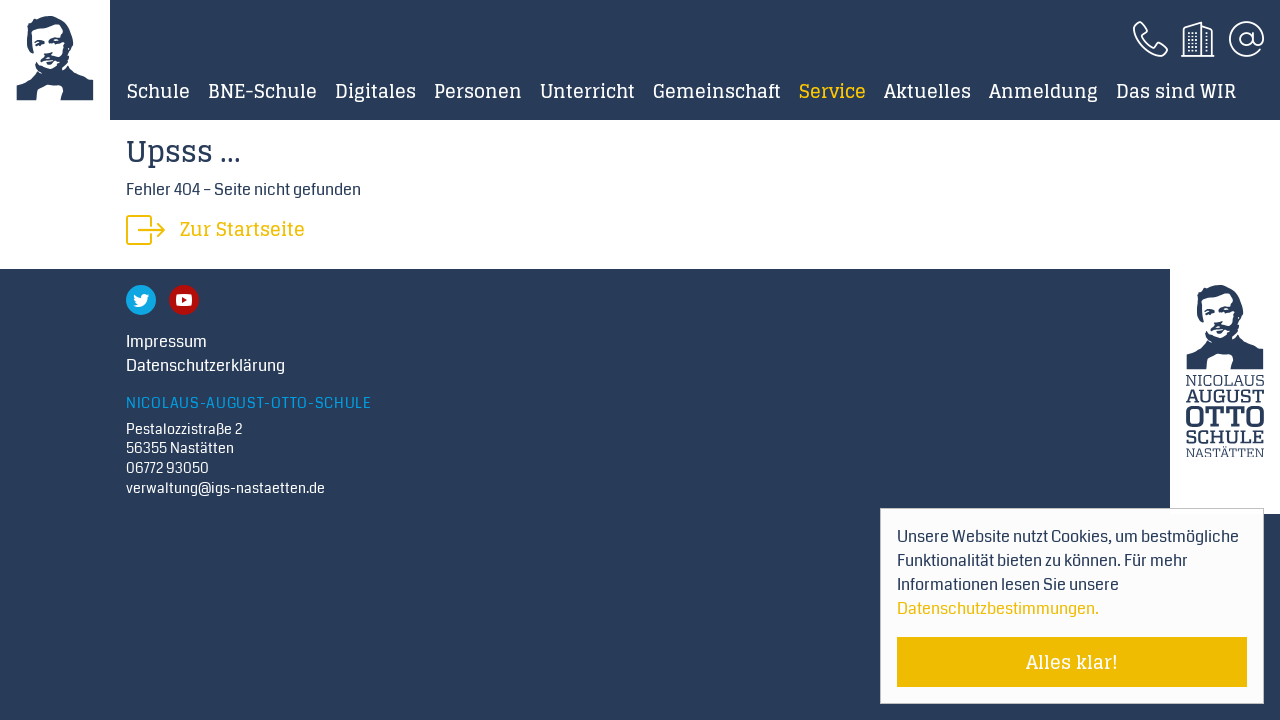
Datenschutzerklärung (205, 365)
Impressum (166, 341)
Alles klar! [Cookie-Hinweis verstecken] (1072, 662)
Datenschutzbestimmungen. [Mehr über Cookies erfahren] (998, 608)
